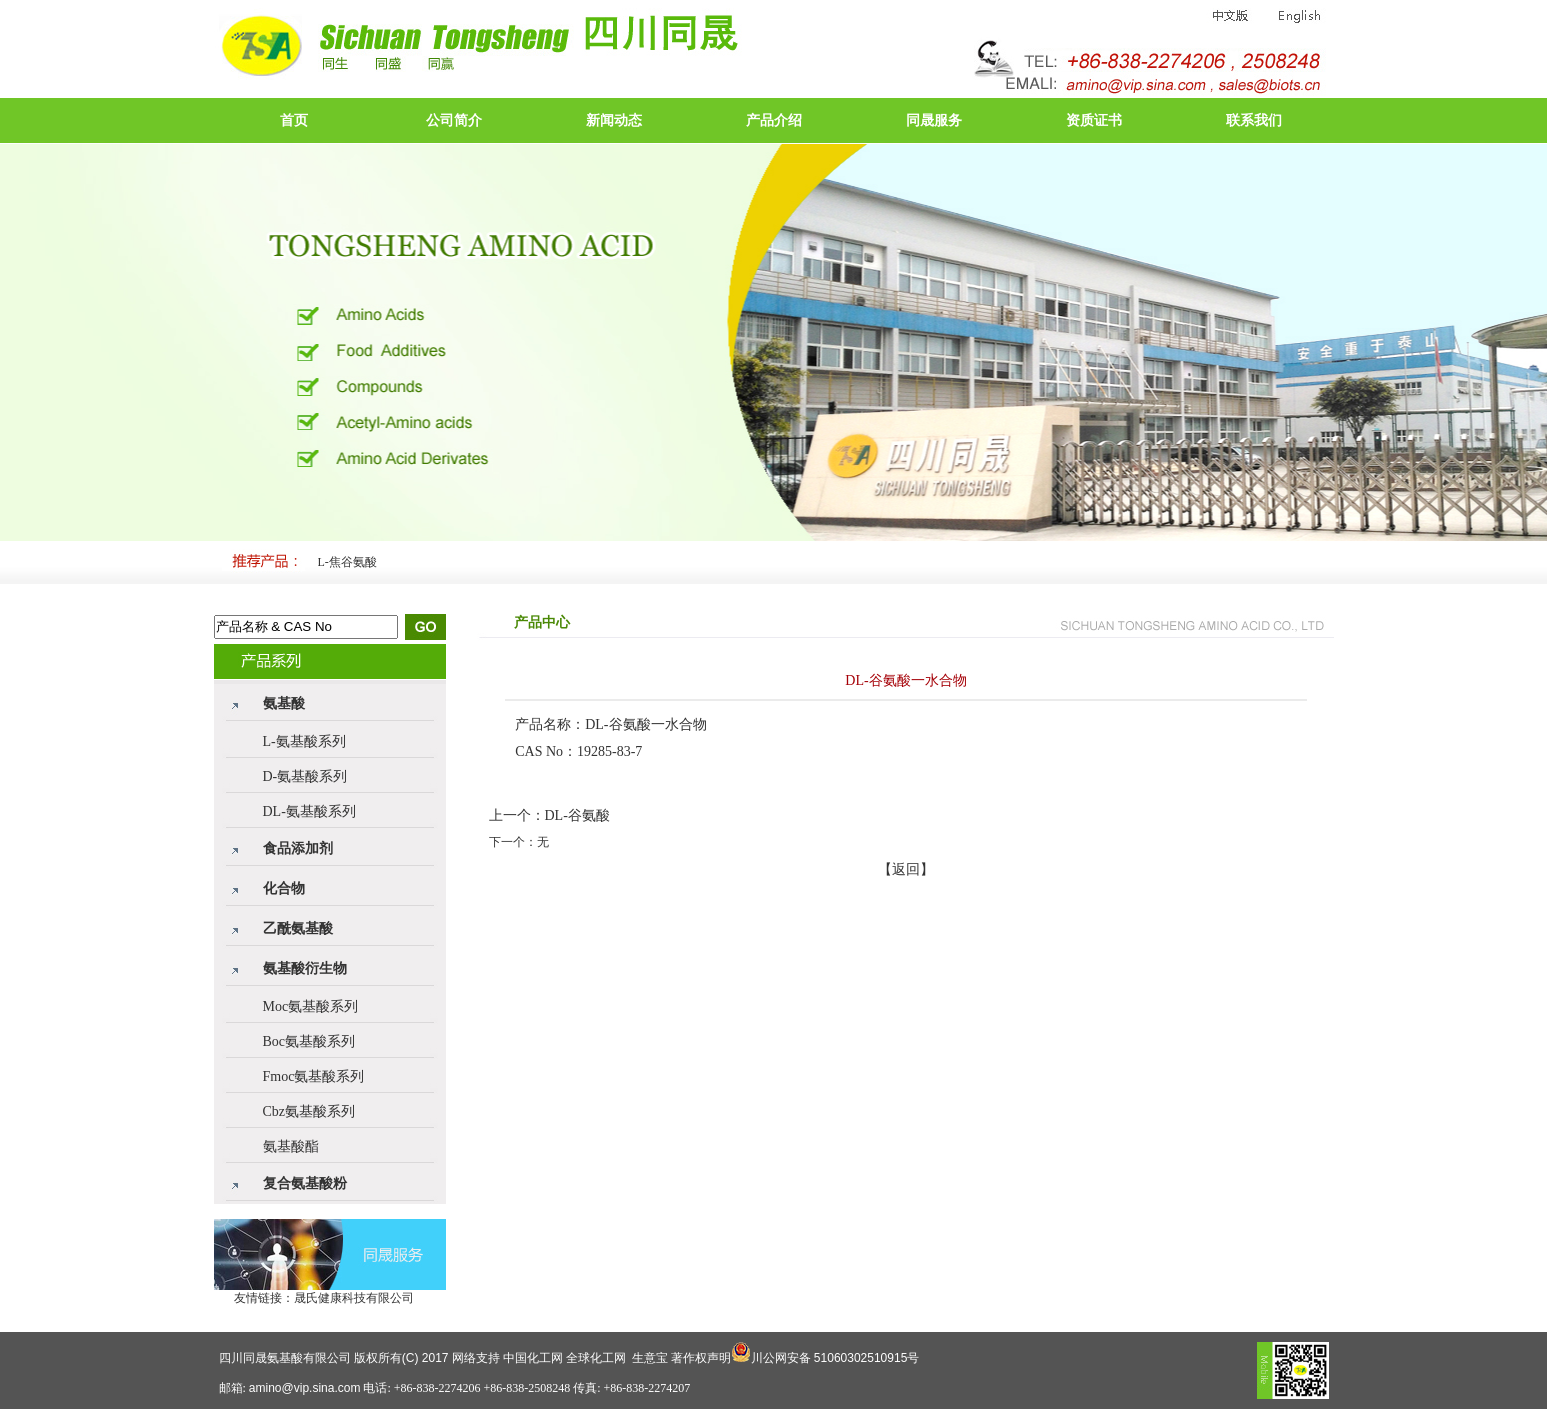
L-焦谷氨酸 (347, 562)
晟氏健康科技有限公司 (354, 1298)
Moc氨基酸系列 (311, 1006)
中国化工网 (533, 1358)
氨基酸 (284, 703)
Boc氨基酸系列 (309, 1041)
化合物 (284, 888)
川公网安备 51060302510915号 (835, 1358)
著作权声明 (701, 1358)
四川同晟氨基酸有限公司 (285, 1358)
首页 (294, 120)
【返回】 (906, 869)
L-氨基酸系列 (304, 741)
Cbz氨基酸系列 (309, 1111)
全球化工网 (596, 1358)
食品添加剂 (298, 848)
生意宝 (650, 1358)
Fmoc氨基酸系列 (314, 1076)
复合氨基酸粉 (305, 1183)
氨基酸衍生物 (305, 968)
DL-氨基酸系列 (309, 811)
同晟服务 (934, 120)
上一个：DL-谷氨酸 (549, 815)
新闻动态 (614, 120)
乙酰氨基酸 (298, 928)
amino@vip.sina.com (305, 1388)
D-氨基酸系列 (305, 776)
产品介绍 (774, 120)
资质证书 (1094, 120)
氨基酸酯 (291, 1146)
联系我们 (1254, 120)
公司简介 (454, 120)
